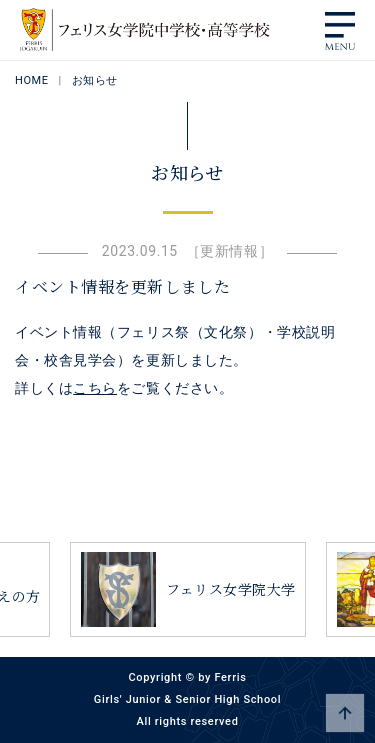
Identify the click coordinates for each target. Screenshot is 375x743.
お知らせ (95, 80)
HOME (32, 80)
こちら (95, 388)
